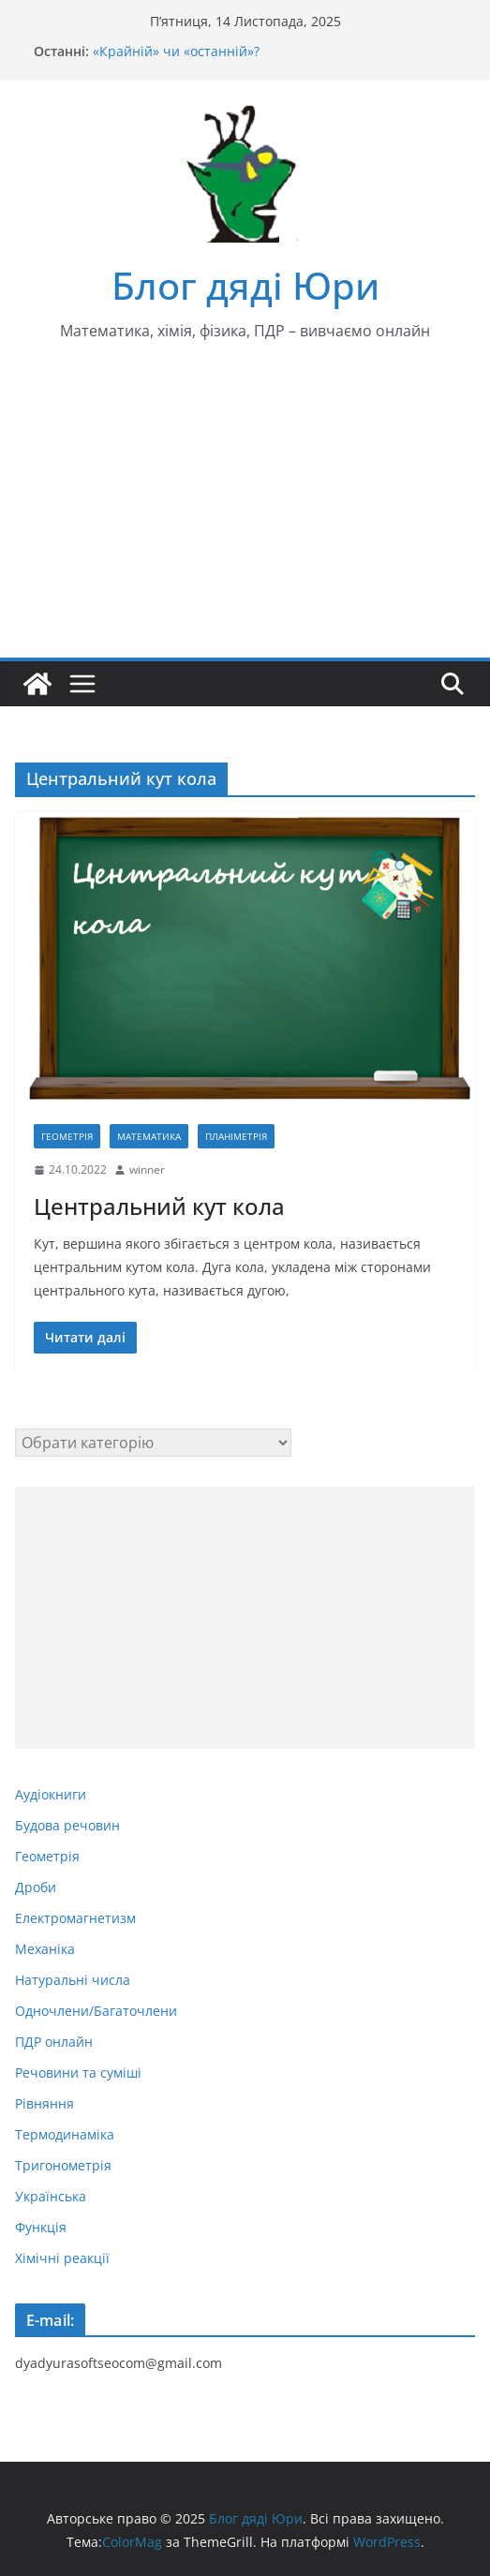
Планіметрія (236, 1136)
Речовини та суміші (78, 2072)
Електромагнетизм (75, 1918)
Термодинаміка (64, 2134)
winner (147, 1169)
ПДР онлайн (54, 2041)
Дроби (35, 1887)
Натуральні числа (72, 1980)
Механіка (45, 1949)
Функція (41, 2227)
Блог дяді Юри (245, 285)
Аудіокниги (50, 1794)
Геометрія (67, 1136)
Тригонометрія (63, 2165)
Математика (149, 1136)
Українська (50, 2196)
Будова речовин (67, 1825)
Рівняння (44, 2103)
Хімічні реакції (62, 2258)
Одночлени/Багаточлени (96, 2011)
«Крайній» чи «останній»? (176, 51)
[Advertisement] (245, 517)
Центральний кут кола (159, 1206)
